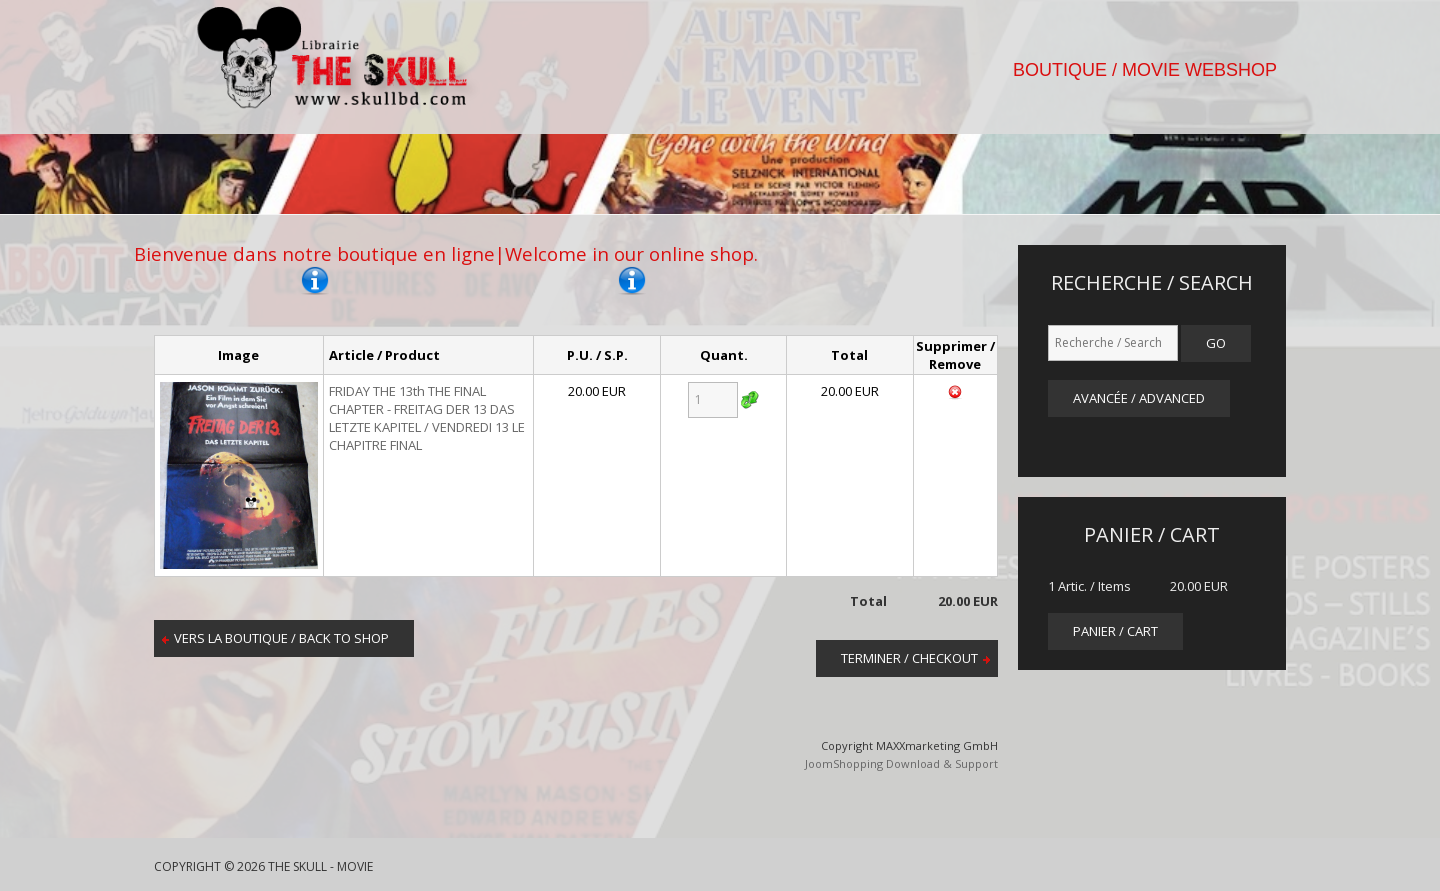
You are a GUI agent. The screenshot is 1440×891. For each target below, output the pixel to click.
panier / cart (1115, 631)
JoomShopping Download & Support (901, 763)
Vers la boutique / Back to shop (281, 638)
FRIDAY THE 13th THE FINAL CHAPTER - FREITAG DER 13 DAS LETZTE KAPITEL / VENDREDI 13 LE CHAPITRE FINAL (427, 418)
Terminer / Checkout (909, 658)
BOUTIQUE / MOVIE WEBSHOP (1145, 70)
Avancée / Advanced (1139, 398)
